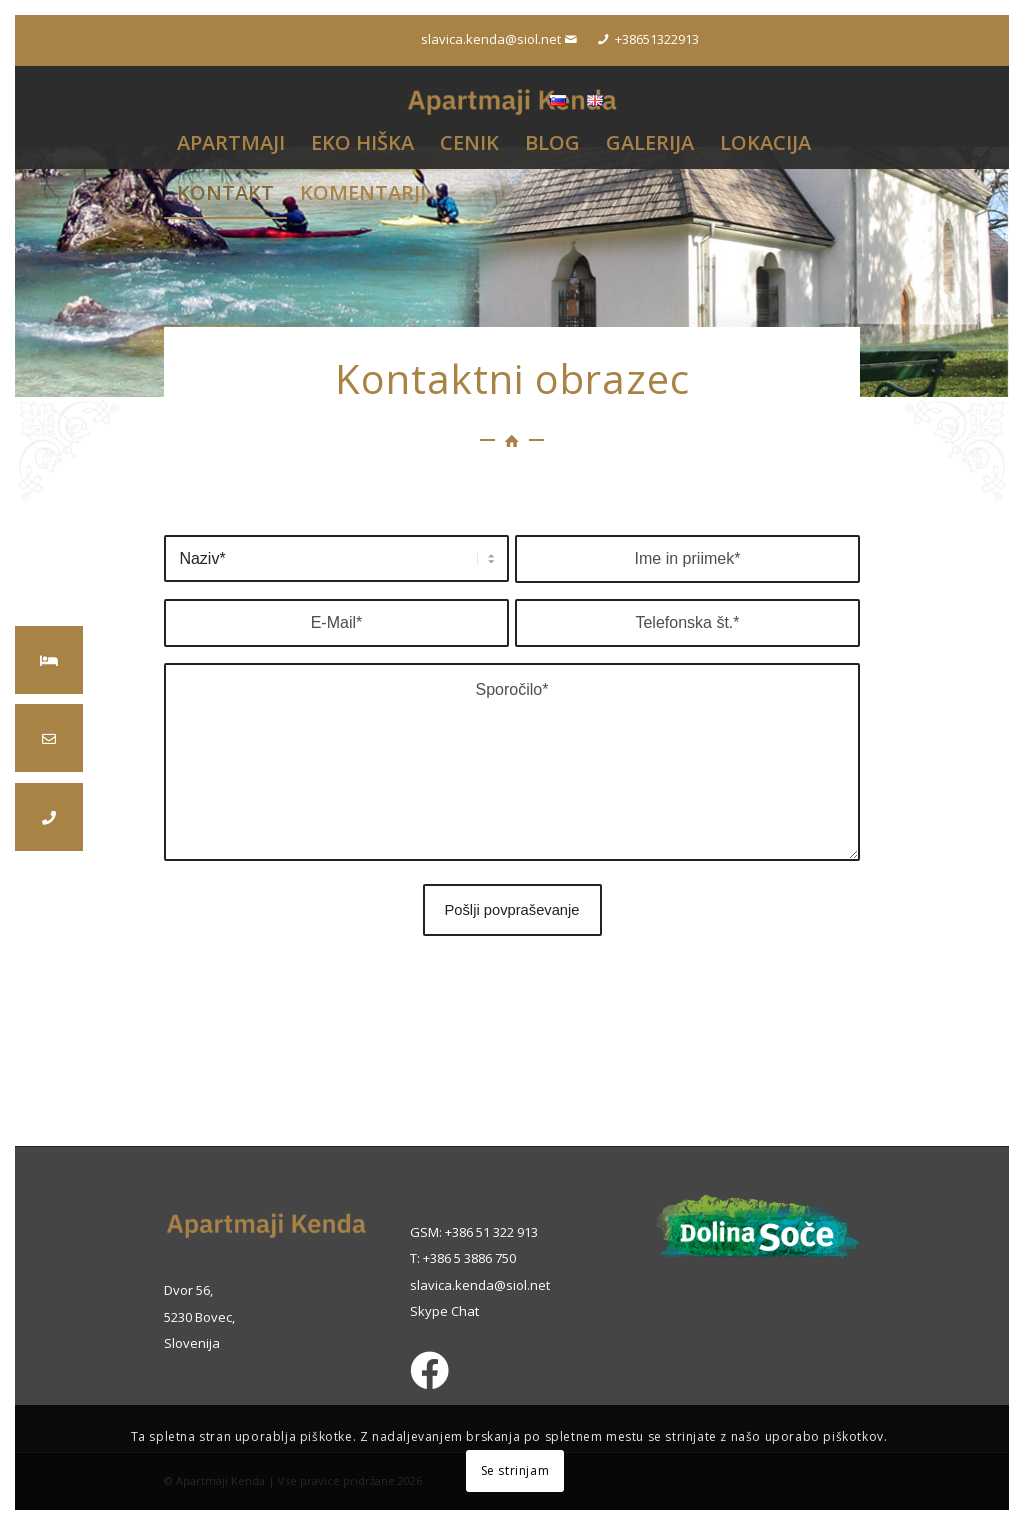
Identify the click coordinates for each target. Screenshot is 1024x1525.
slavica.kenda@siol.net (480, 1285)
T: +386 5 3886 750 (463, 1258)
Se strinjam (515, 1470)
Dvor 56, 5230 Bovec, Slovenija (199, 1316)
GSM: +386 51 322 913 (474, 1232)
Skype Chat (444, 1311)
